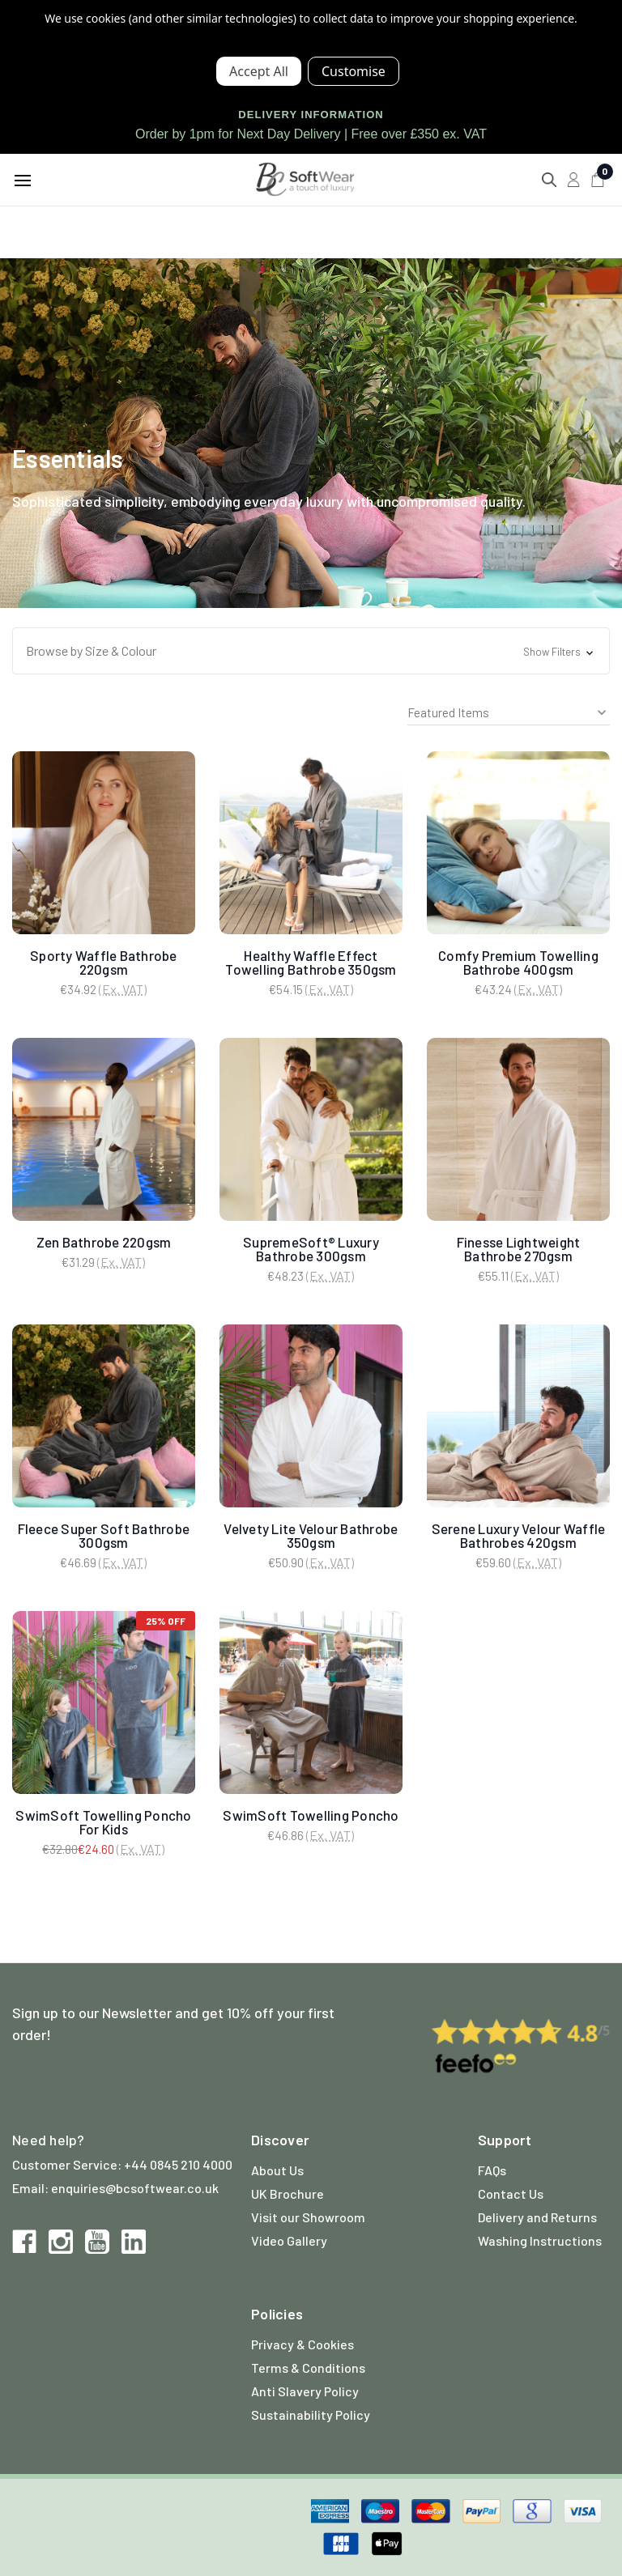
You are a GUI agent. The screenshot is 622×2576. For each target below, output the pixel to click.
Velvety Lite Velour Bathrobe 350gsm (311, 1535)
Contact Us (510, 2193)
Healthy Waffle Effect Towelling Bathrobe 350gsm (310, 962)
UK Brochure (287, 2193)
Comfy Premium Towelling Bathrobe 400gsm (518, 962)
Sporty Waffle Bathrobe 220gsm (103, 962)
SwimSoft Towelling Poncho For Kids (103, 1822)
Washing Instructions (540, 2240)
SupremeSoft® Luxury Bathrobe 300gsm (311, 1249)
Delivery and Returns (537, 2217)
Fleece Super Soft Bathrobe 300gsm (104, 1535)
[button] (311, 650)
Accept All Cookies (258, 71)
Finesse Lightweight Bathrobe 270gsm (519, 1249)
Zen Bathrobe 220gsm (104, 1242)
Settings (353, 71)
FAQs (492, 2170)
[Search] (549, 180)
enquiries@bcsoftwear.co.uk (135, 2188)
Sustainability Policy (310, 2414)
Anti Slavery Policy (305, 2391)
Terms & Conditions (308, 2367)
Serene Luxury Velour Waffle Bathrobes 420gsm (519, 1535)
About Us (277, 2170)
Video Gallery (289, 2240)
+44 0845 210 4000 (178, 2164)
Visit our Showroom (308, 2217)
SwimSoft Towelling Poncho (310, 1815)
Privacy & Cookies (302, 2344)
